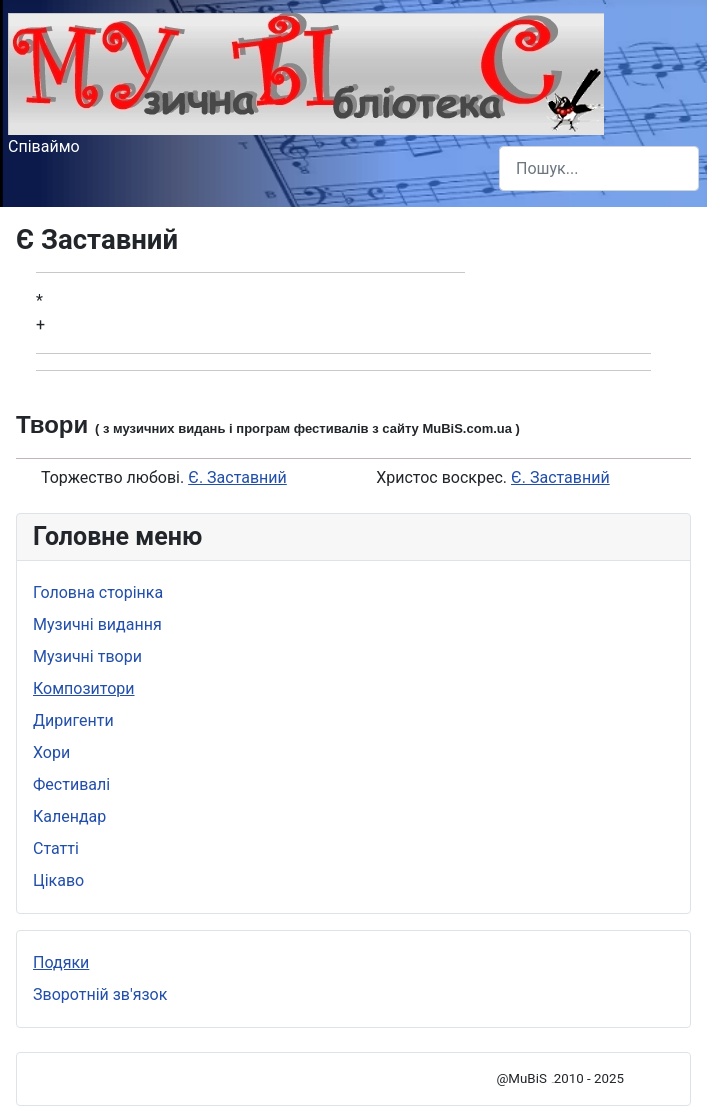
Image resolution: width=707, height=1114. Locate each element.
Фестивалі (71, 784)
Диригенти (73, 720)
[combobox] (599, 168)
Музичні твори (87, 656)
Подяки (61, 962)
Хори (51, 752)
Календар (69, 816)
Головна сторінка (98, 592)
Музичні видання (97, 624)
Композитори (84, 688)
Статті (56, 848)
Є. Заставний (237, 477)
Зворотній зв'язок (100, 994)
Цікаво (58, 880)
